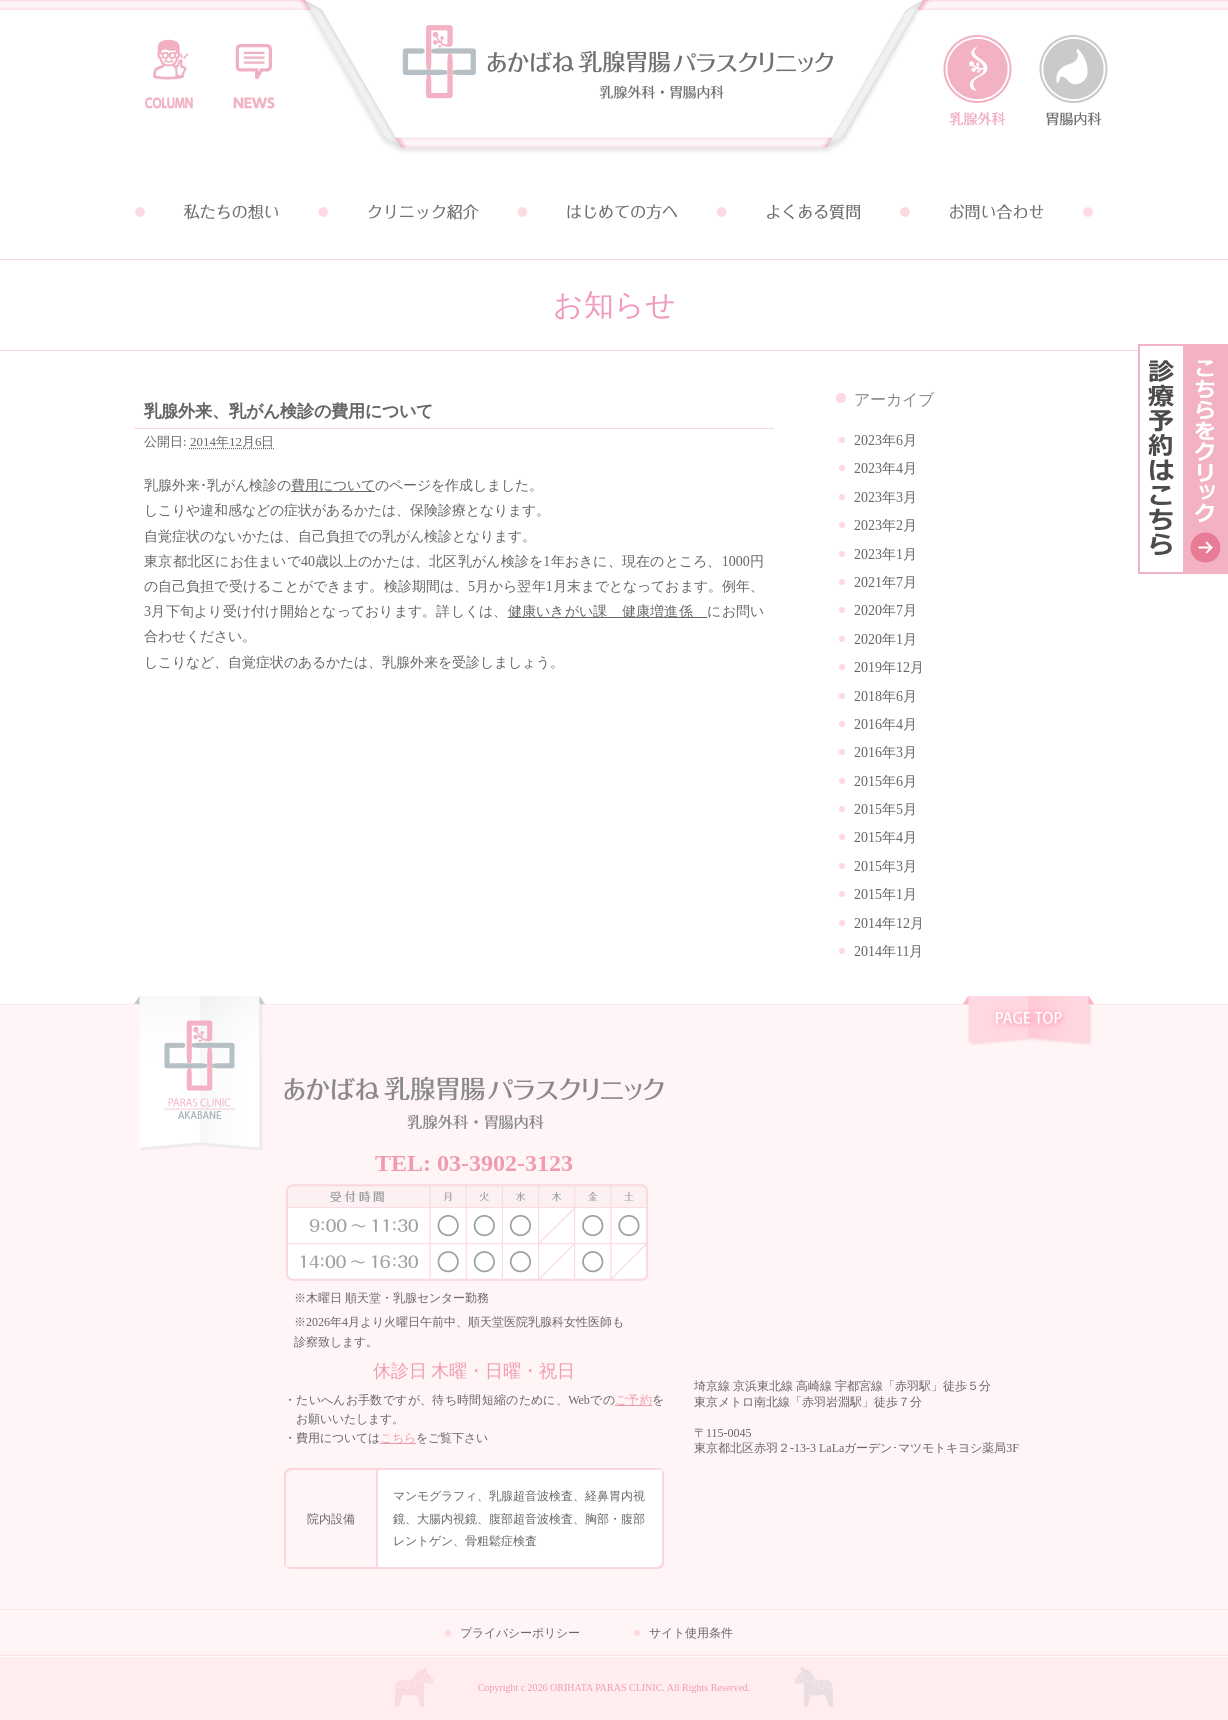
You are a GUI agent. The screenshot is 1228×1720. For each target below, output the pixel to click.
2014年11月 (888, 951)
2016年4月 (885, 724)
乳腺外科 (977, 81)
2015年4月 (885, 837)
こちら (398, 1438)
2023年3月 (885, 497)
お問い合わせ (998, 212)
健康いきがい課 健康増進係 (608, 611)
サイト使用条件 (691, 1633)
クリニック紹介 (422, 212)
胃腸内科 (1073, 81)
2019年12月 (889, 667)
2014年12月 (889, 923)
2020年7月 (885, 610)
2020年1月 (885, 639)
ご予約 (633, 1400)
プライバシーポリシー (520, 1633)
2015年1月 (885, 894)
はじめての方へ (614, 212)
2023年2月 (885, 525)
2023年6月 (885, 440)
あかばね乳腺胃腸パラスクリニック (614, 82)
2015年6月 (885, 781)
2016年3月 (885, 752)
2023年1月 (885, 554)
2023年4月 (885, 468)
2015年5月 (885, 809)
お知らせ (254, 65)
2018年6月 (885, 696)
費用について (333, 485)
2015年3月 (885, 866)
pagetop (1028, 1023)
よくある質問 (806, 212)
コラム (169, 65)
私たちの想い (230, 212)
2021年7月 (885, 582)
